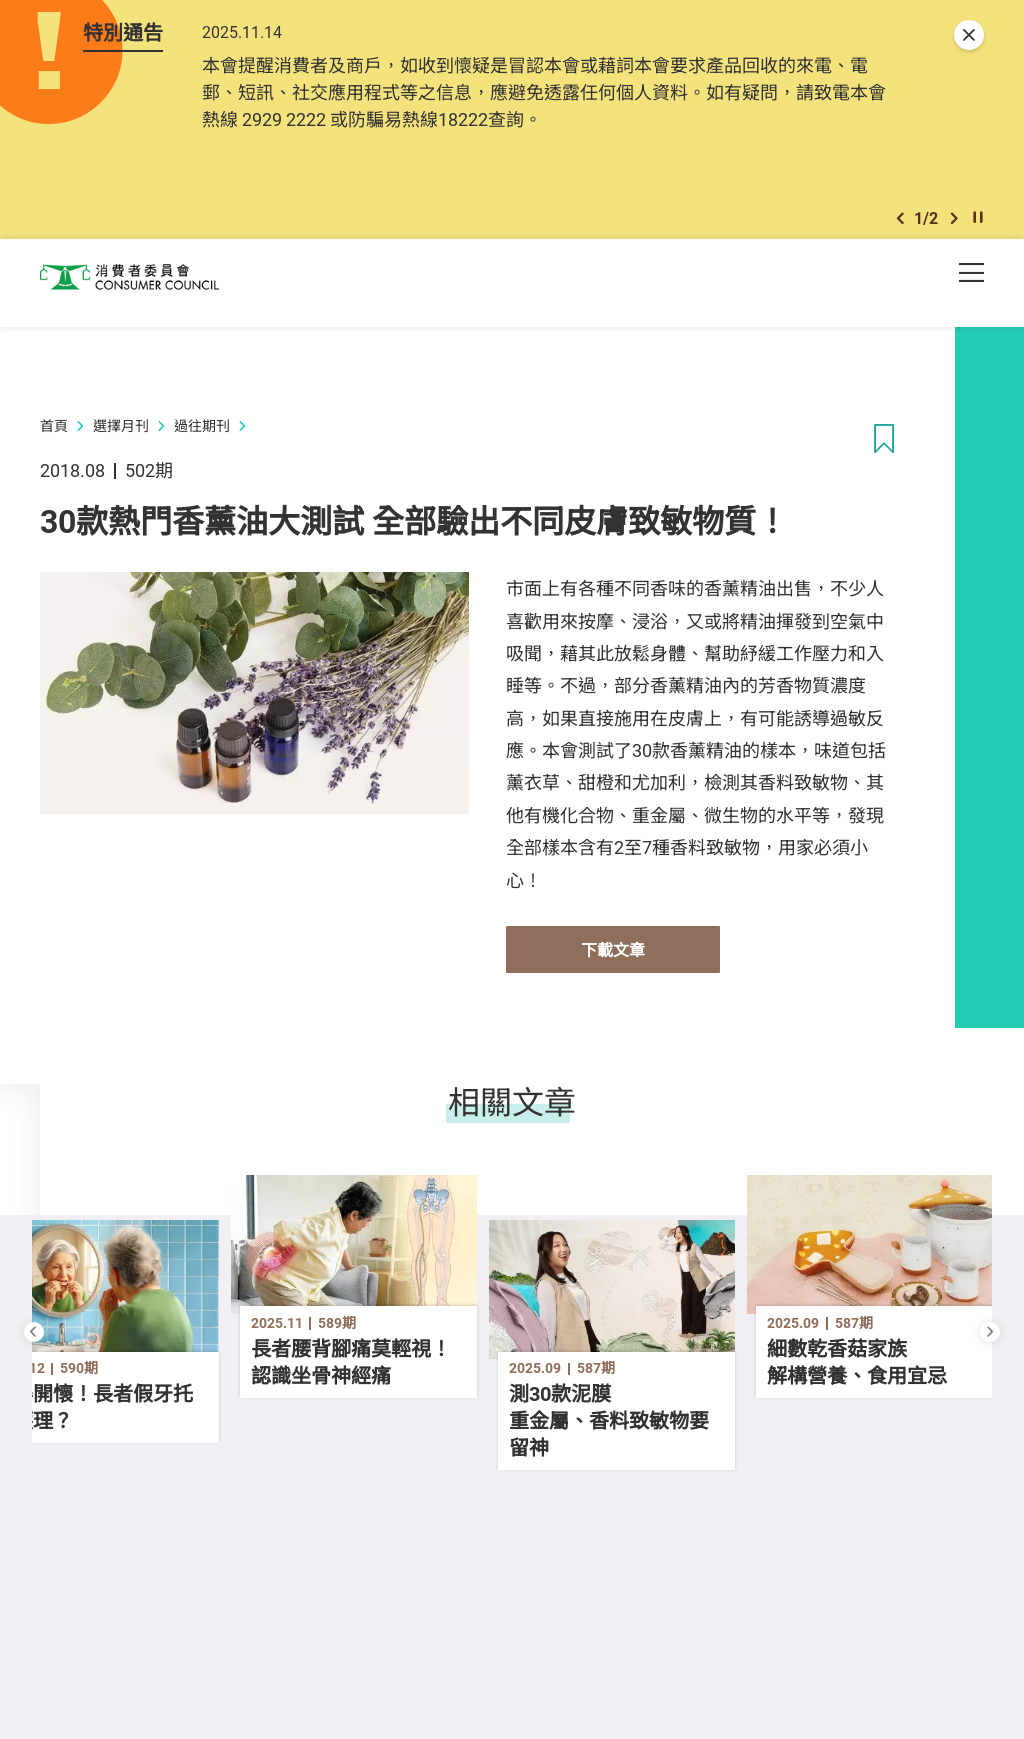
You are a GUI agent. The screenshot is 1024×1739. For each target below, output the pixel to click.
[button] (900, 228)
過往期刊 (202, 439)
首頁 (54, 439)
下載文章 (613, 964)
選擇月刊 (121, 439)
